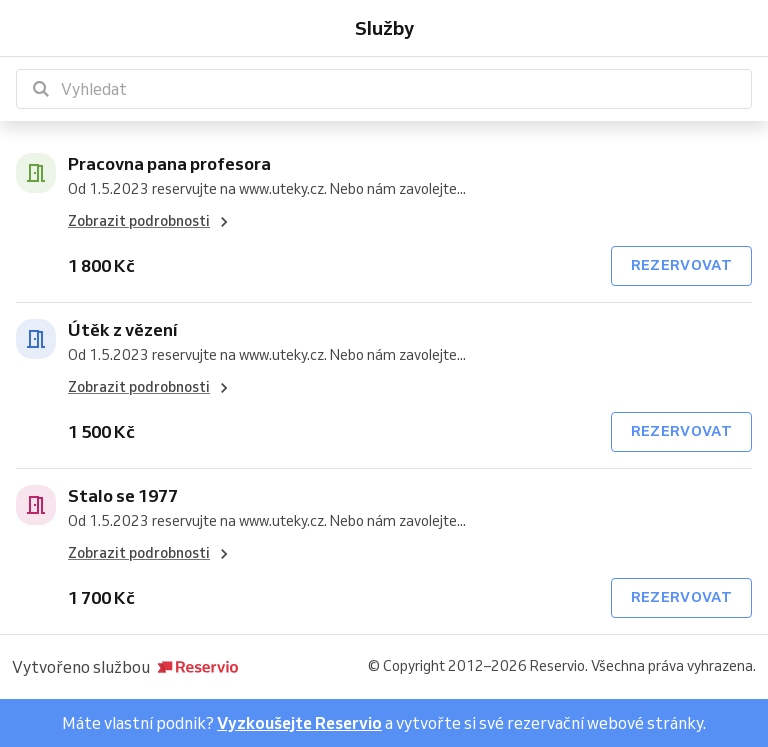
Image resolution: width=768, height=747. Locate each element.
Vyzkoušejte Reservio (299, 723)
